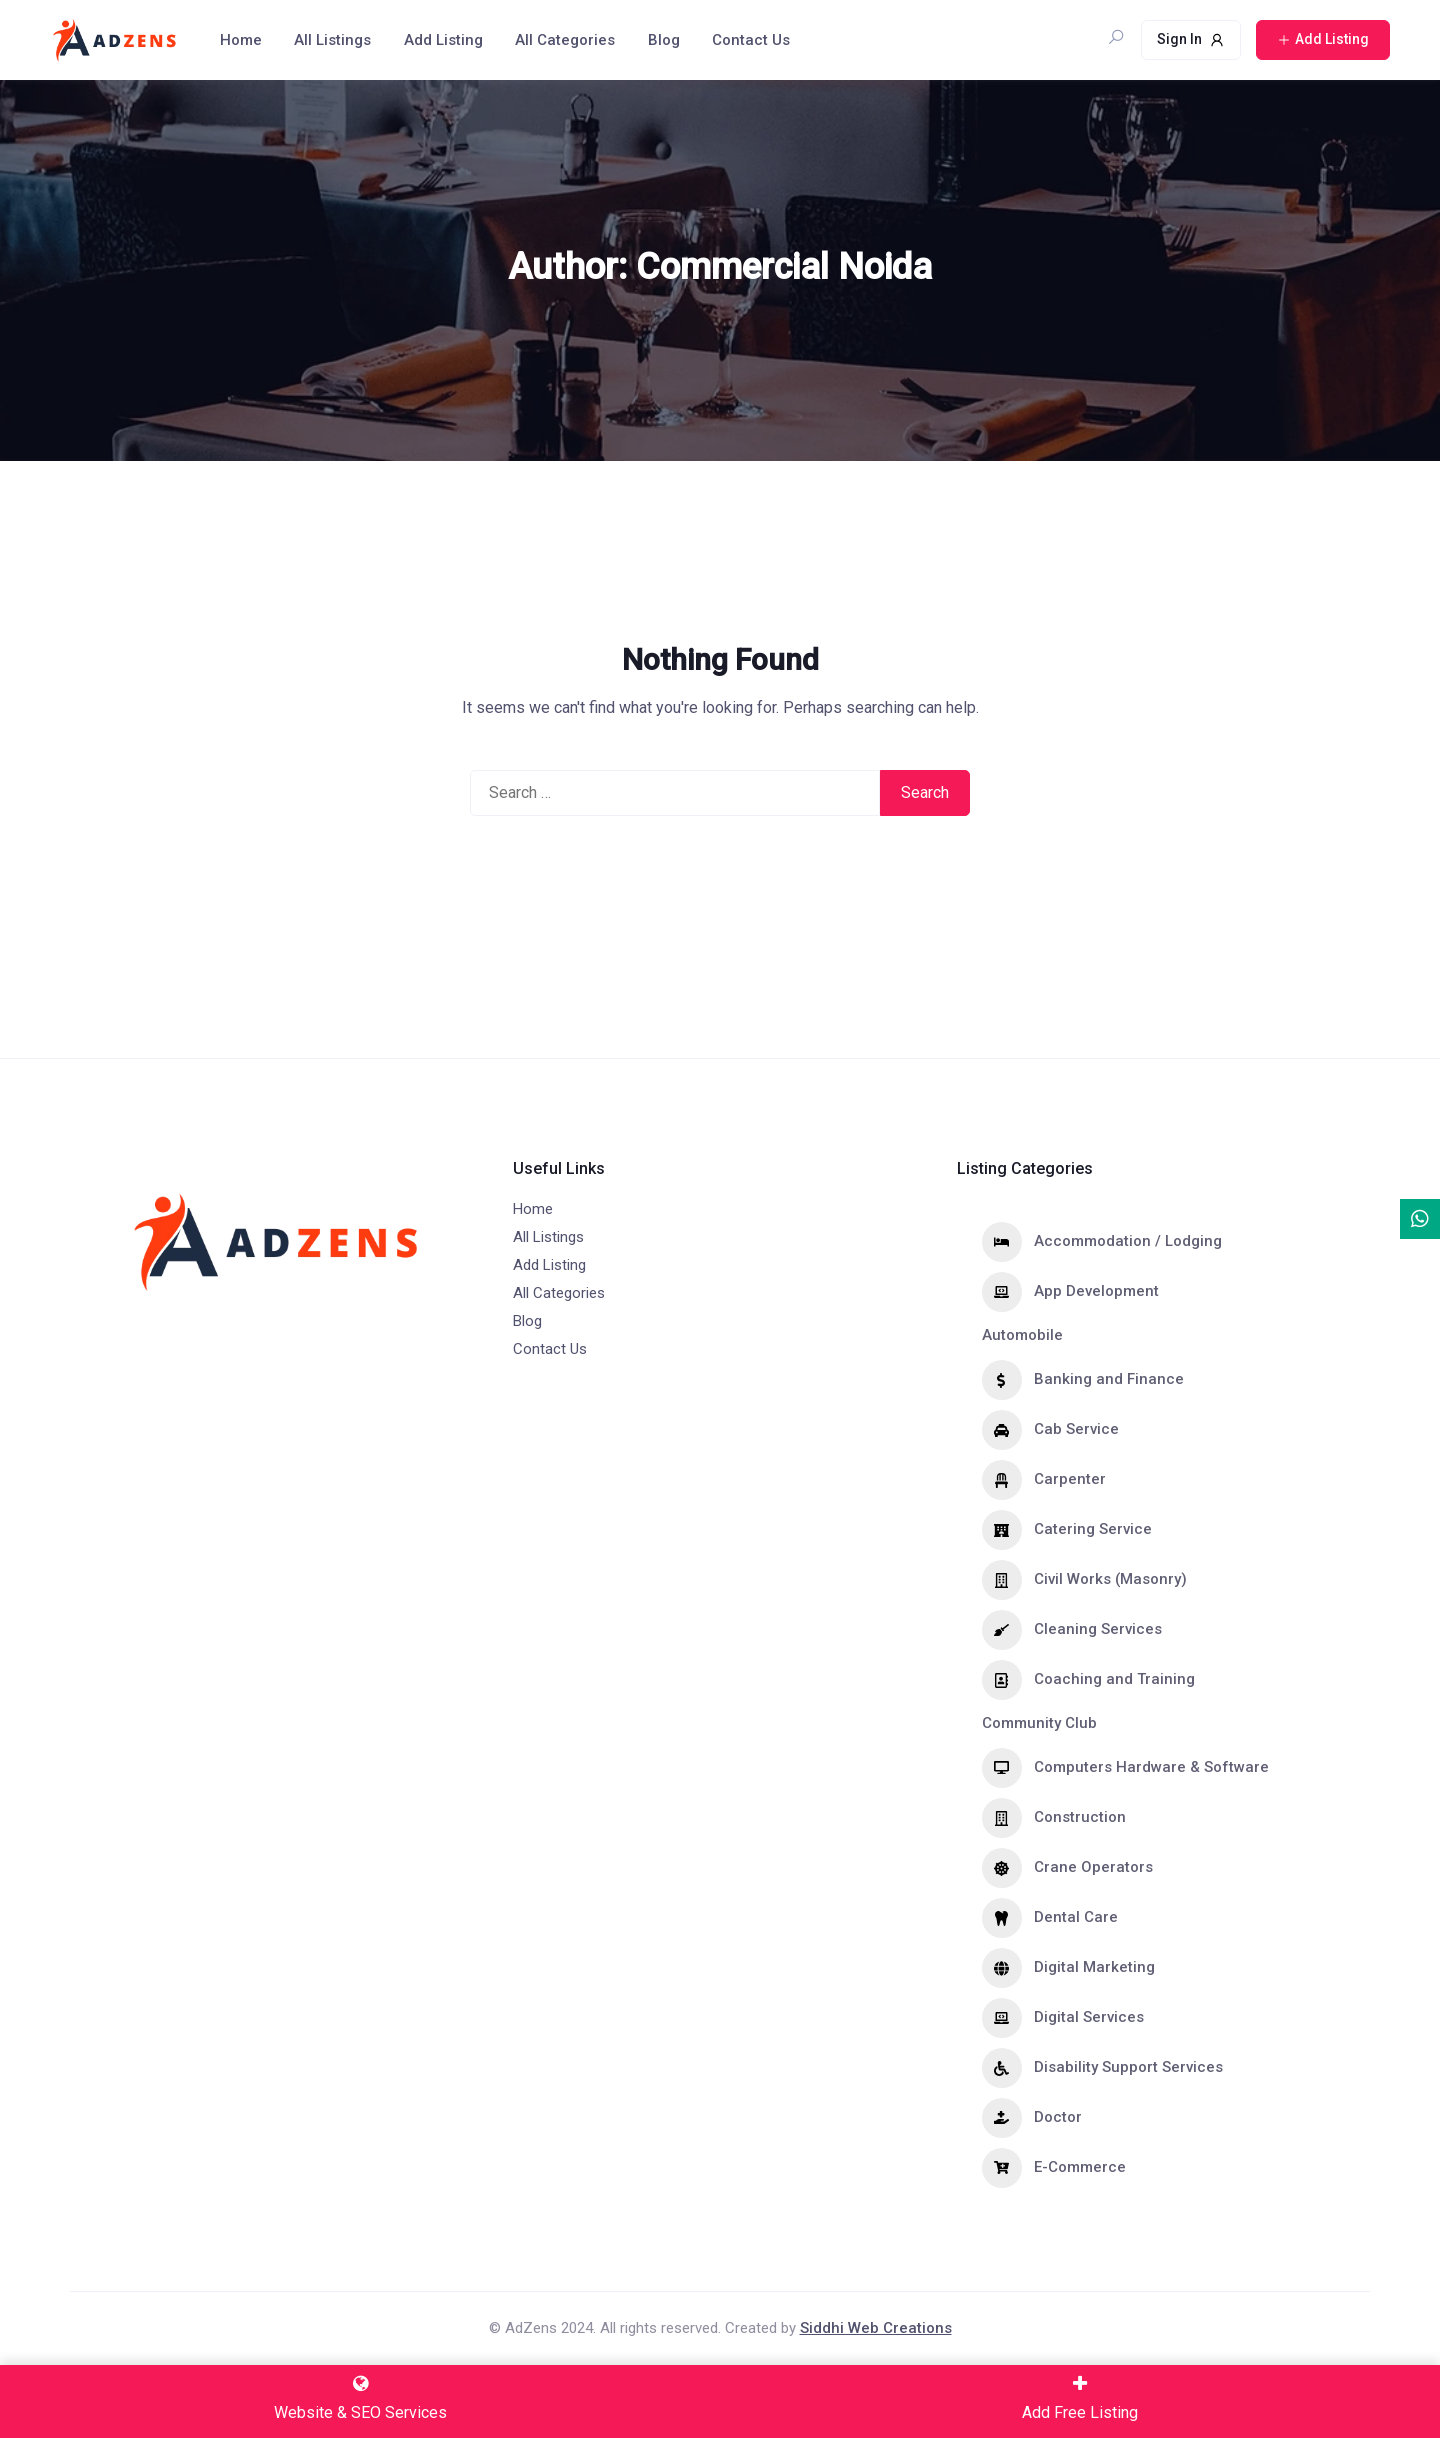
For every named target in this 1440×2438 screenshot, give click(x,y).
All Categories (565, 40)
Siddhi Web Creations (876, 2328)
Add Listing (443, 40)
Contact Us (751, 40)
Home (241, 40)
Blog (664, 40)
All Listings (332, 40)
